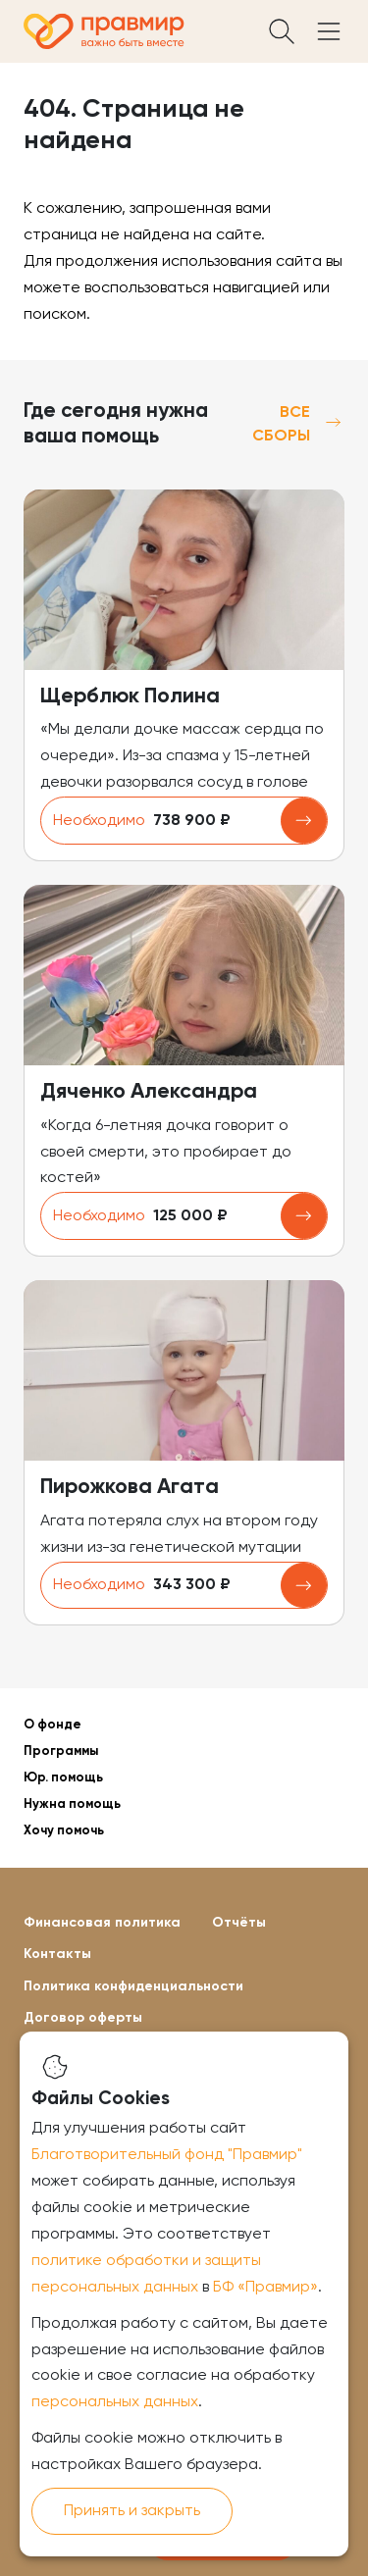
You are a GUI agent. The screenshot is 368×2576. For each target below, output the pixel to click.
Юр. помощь (63, 1778)
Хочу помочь (64, 1831)
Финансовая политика (102, 1923)
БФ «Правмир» (265, 2287)
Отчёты (239, 1923)
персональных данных (114, 2402)
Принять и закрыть (132, 2511)
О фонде (52, 1725)
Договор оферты (83, 2018)
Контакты (57, 1954)
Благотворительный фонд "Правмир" (166, 2155)
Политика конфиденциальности (133, 1986)
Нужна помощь (72, 1804)
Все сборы (298, 424)
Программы (61, 1751)
